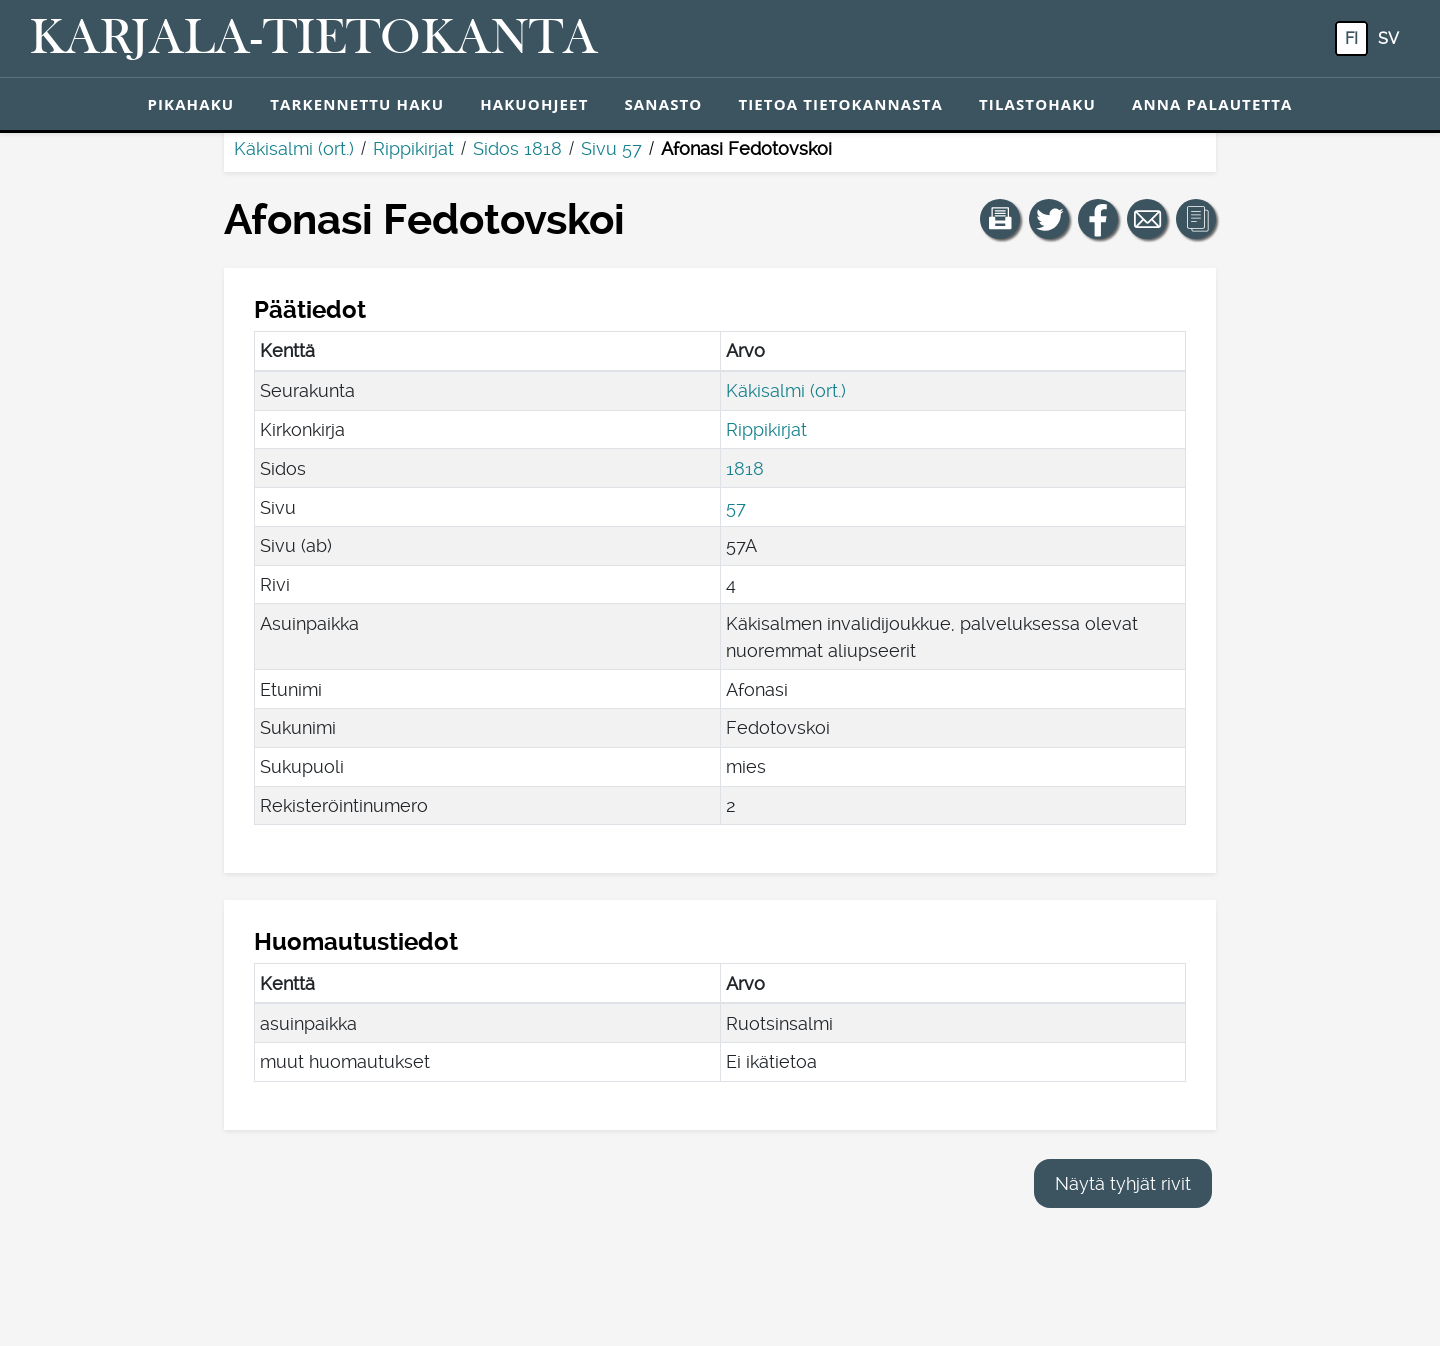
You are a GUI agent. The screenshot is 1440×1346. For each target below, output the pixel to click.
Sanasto (663, 104)
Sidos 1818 (517, 148)
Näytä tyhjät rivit (1123, 1183)
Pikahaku (190, 104)
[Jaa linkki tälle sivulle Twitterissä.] (1049, 219)
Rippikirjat (413, 148)
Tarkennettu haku (357, 104)
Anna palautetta (1212, 104)
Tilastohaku (1037, 104)
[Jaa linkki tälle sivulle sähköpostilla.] (1147, 219)
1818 (745, 468)
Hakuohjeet (534, 104)
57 (736, 507)
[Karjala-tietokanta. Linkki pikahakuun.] (314, 39)
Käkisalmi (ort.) (294, 148)
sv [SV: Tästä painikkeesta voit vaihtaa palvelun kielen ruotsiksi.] (1388, 38)
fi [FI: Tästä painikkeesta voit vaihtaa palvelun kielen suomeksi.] (1351, 38)
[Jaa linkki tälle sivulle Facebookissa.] (1098, 219)
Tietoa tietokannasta (840, 104)
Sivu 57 (611, 148)
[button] (1000, 219)
